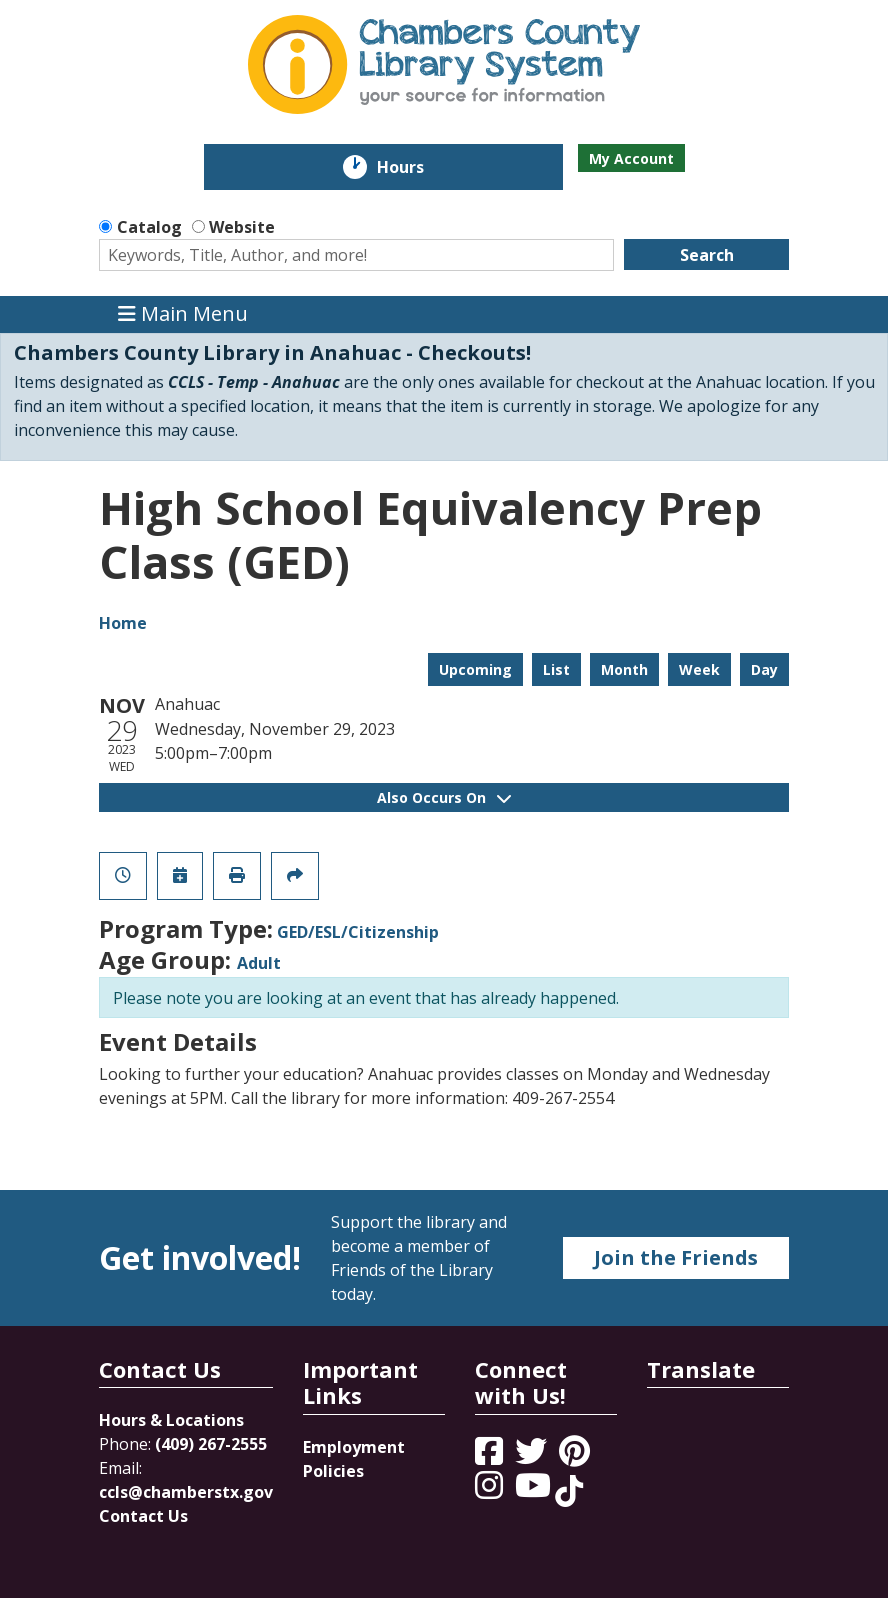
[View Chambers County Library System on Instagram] (491, 1491)
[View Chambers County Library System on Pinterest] (576, 1457)
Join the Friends (676, 1257)
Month (624, 669)
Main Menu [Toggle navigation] (183, 314)
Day (764, 669)
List (556, 669)
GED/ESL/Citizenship (358, 932)
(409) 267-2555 (211, 1444)
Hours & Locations (171, 1420)
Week (699, 669)
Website (242, 227)
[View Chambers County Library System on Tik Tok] (569, 1491)
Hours (414, 167)
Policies (333, 1471)
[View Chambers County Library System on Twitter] (533, 1457)
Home (123, 623)
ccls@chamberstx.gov (186, 1492)
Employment (354, 1447)
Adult (259, 963)
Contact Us (143, 1516)
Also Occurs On (444, 797)
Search (707, 255)
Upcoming (475, 669)
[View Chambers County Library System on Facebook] (491, 1457)
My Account (631, 158)
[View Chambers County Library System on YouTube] (535, 1491)
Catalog (149, 227)
